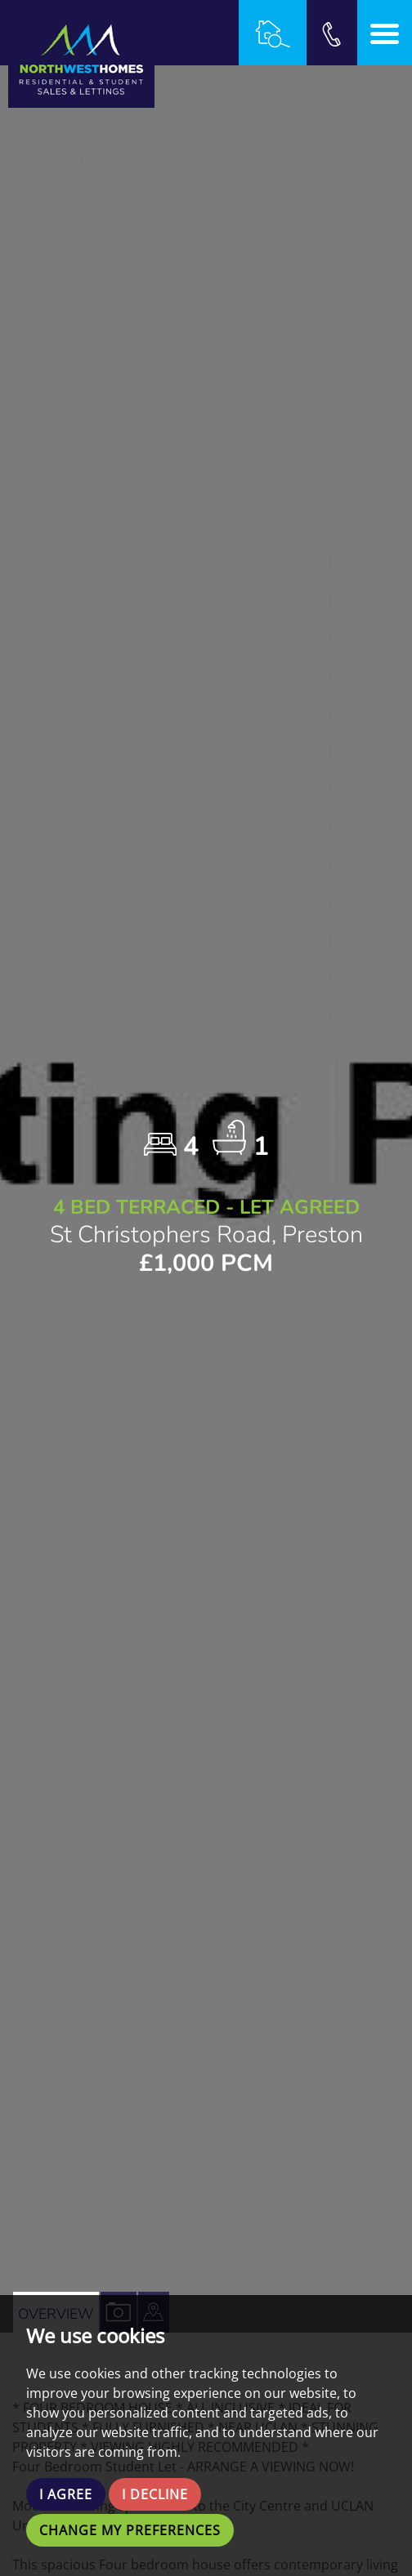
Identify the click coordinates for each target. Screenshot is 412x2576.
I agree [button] (65, 2494)
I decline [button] (155, 2494)
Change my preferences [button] (130, 2530)
